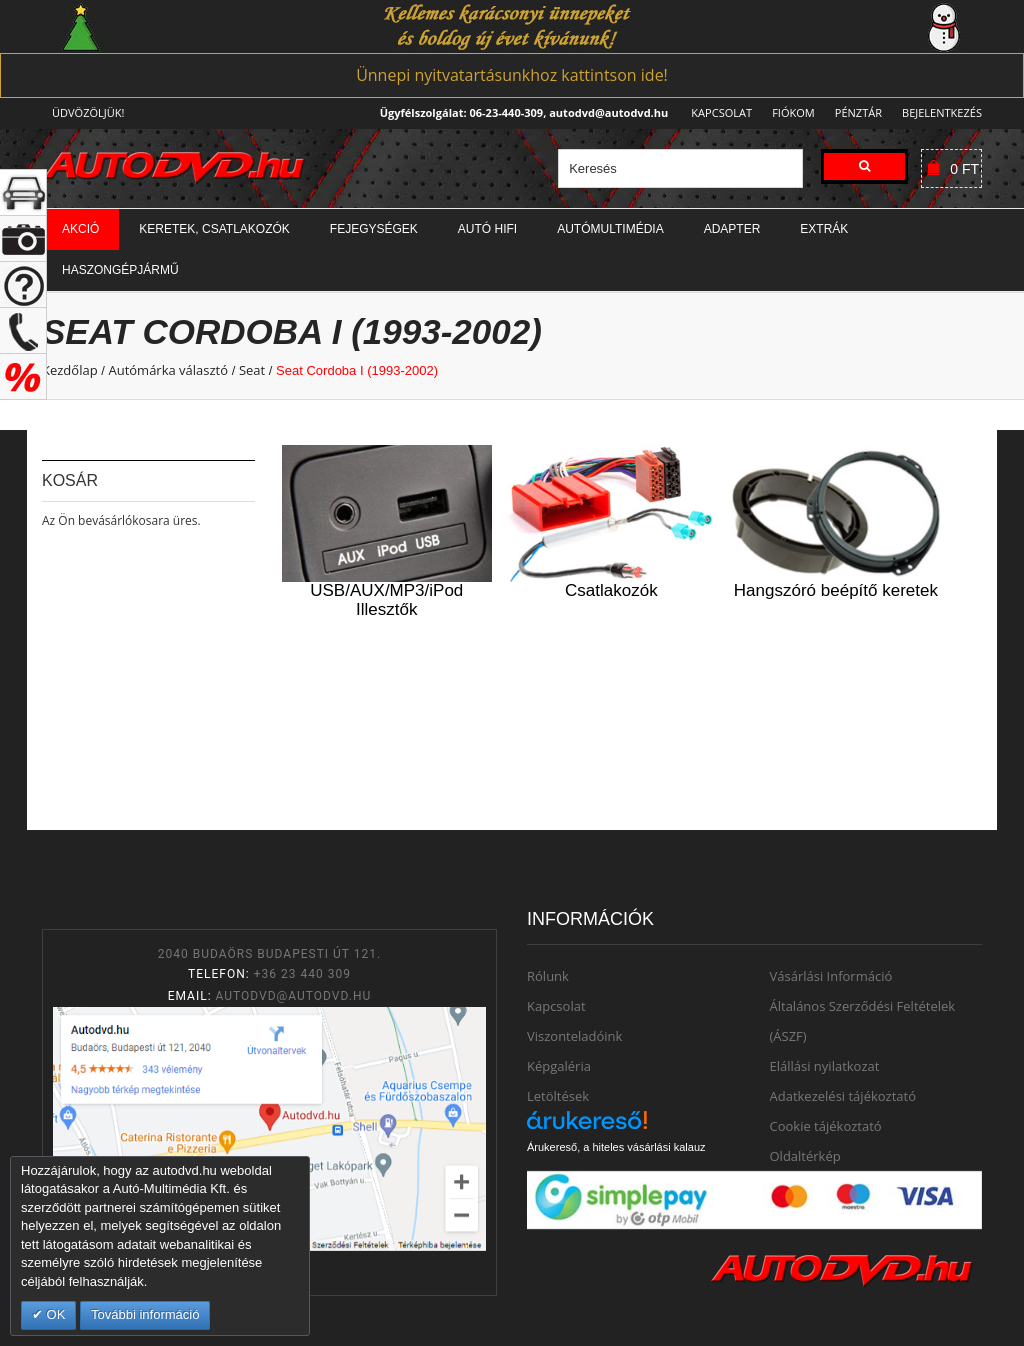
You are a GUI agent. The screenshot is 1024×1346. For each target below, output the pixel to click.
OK (54, 1314)
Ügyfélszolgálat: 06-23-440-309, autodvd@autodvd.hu (518, 112)
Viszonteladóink (574, 1036)
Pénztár (855, 112)
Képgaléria (559, 1066)
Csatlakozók (611, 590)
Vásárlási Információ (831, 976)
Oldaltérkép (805, 1156)
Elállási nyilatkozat (825, 1066)
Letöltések (558, 1096)
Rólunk (548, 976)
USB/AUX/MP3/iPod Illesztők (386, 600)
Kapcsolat (715, 112)
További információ (145, 1314)
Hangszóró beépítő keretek (836, 590)
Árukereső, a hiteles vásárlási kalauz (616, 1147)
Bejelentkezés (942, 112)
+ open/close (23, 192)
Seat (252, 370)
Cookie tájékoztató (826, 1126)
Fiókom (787, 112)
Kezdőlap (70, 370)
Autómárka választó (168, 370)
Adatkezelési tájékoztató (843, 1096)
